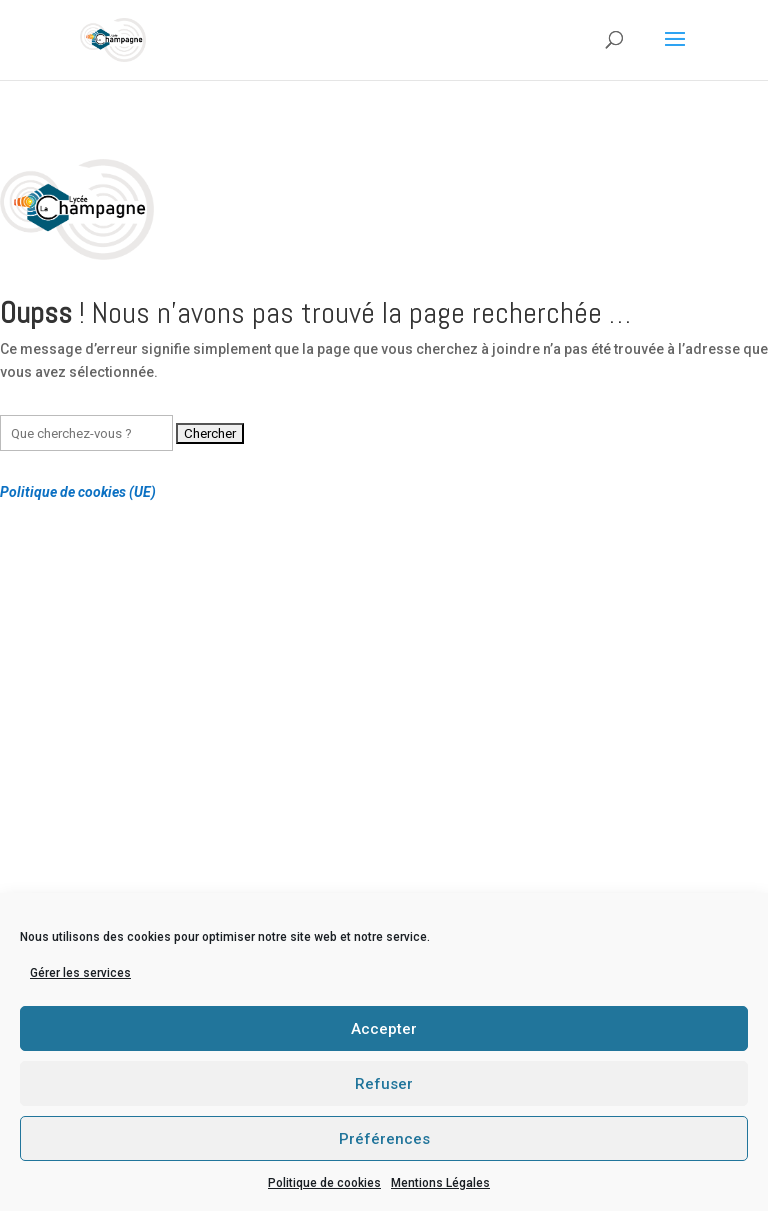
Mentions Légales (440, 1183)
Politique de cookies (324, 1183)
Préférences (384, 1139)
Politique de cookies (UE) (78, 492)
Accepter (384, 1029)
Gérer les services (80, 973)
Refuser (384, 1084)
